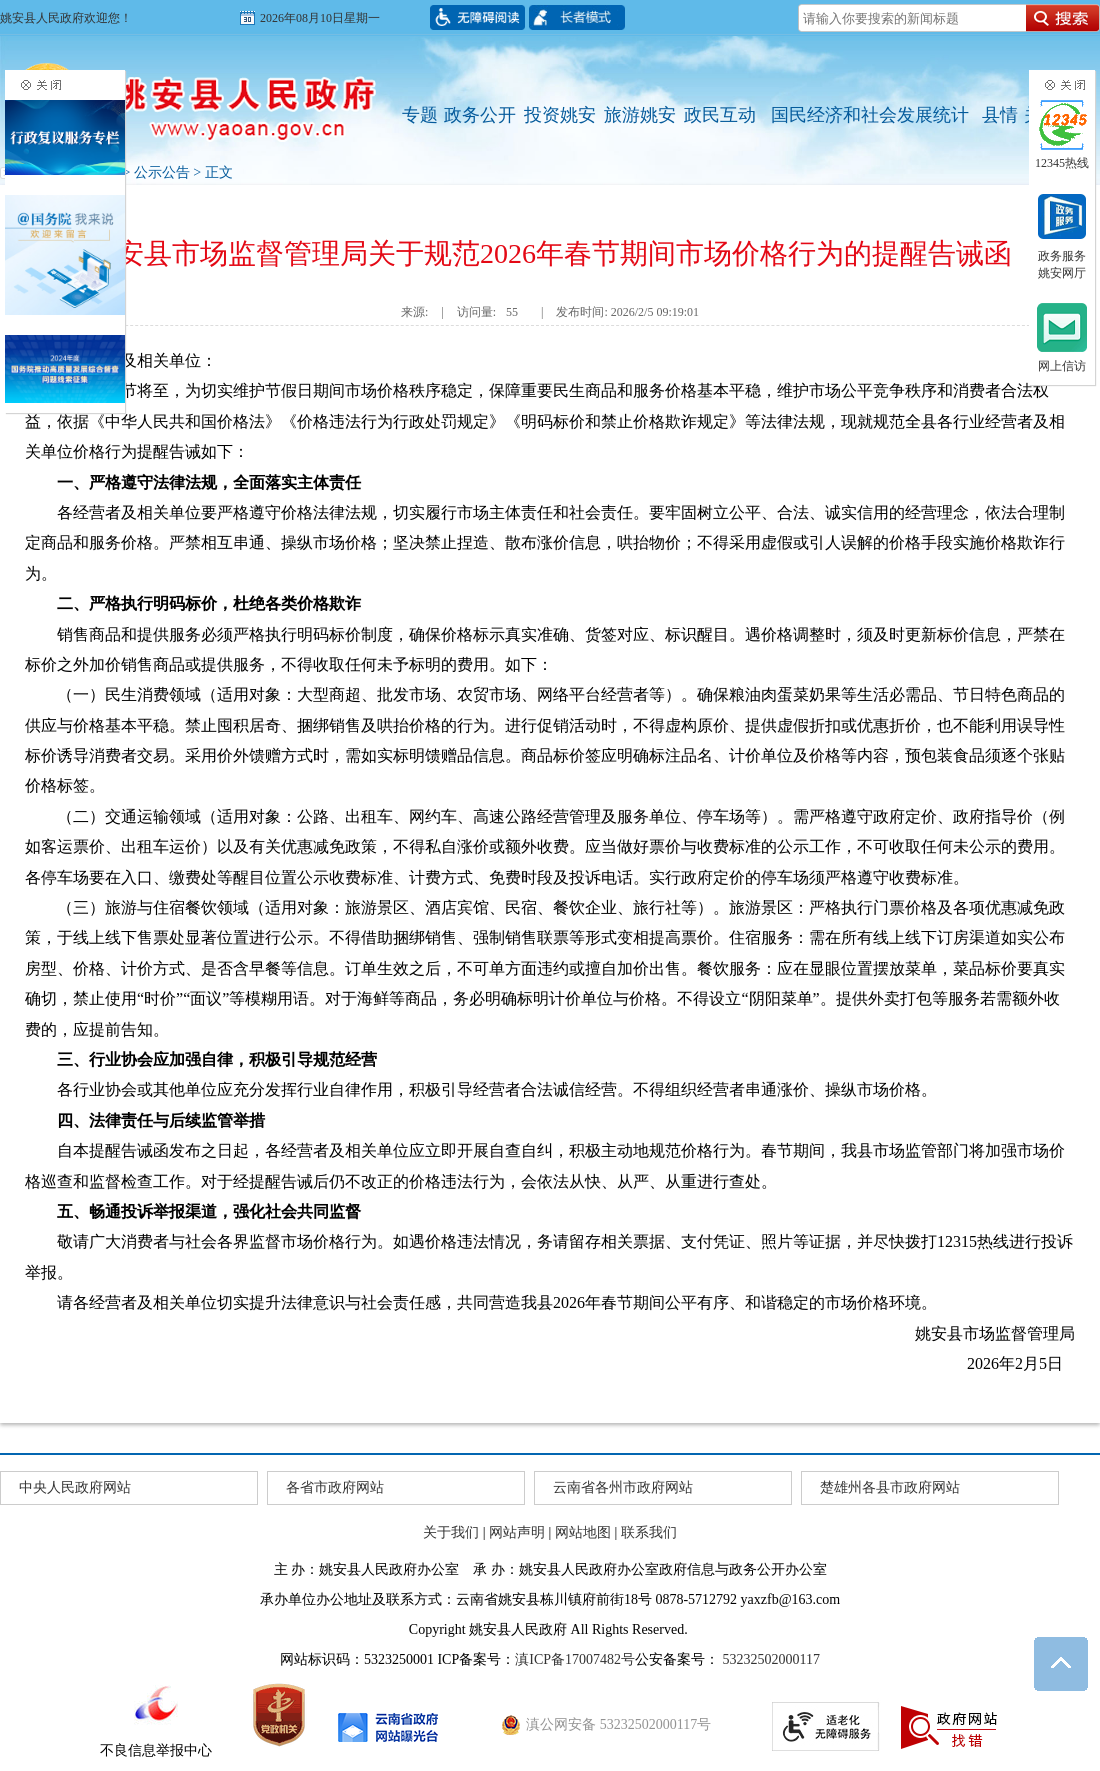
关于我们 (451, 1532)
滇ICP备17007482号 (575, 1659)
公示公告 (162, 172)
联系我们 (649, 1532)
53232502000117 (769, 1659)
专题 (420, 115)
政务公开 (480, 115)
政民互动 (720, 115)
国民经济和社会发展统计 (870, 115)
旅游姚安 (640, 115)
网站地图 (583, 1532)
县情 (1000, 115)
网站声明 (517, 1532)
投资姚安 (560, 115)
